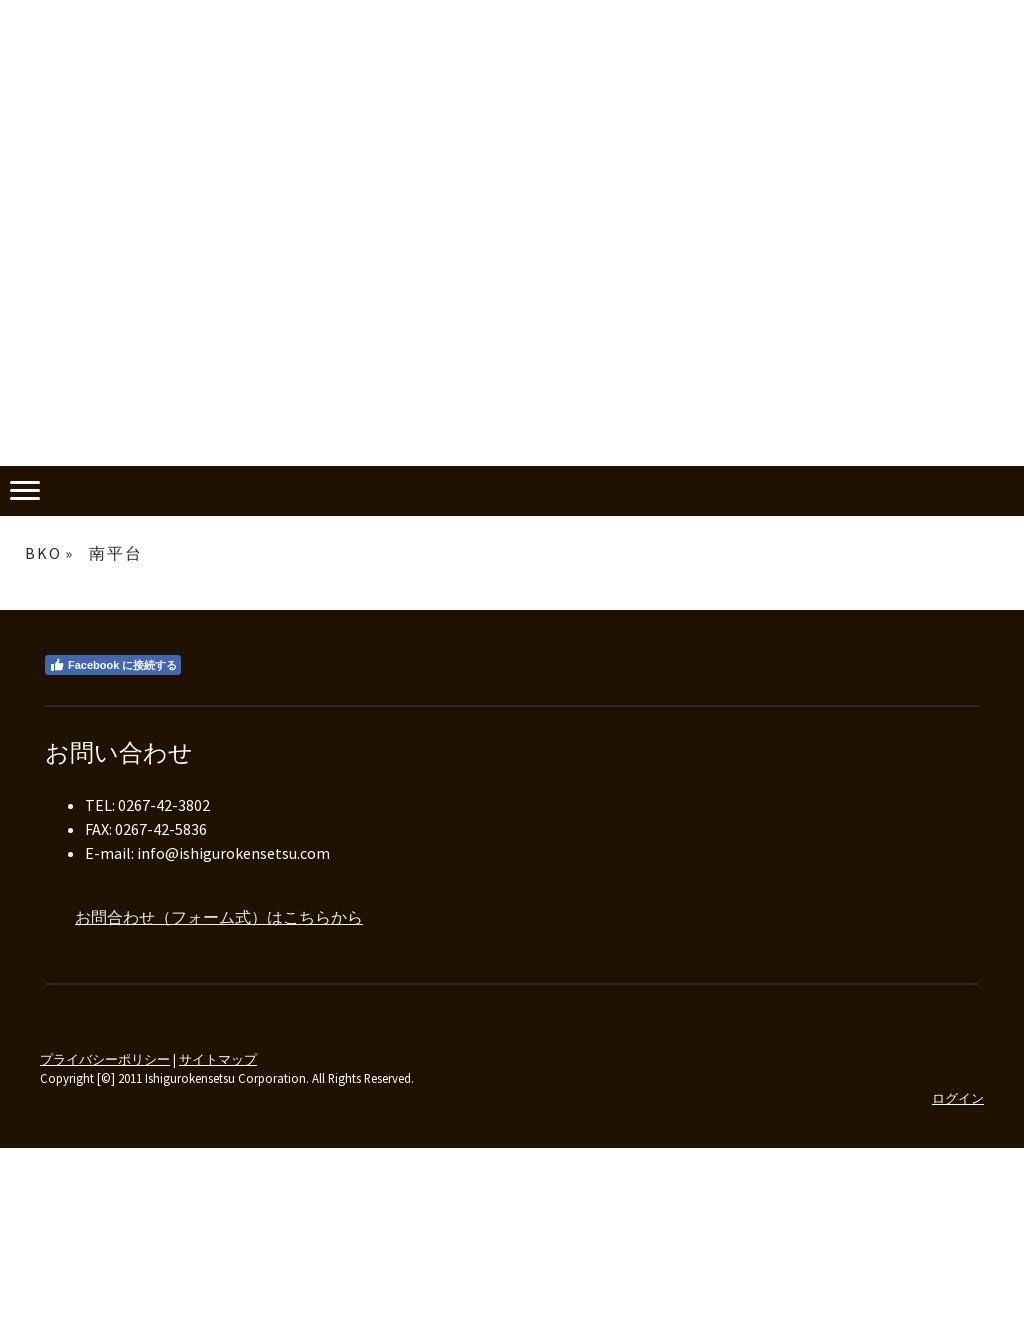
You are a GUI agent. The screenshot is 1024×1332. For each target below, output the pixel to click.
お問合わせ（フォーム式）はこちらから (219, 917)
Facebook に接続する (113, 665)
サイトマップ (218, 1059)
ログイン (958, 1098)
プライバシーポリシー (105, 1059)
